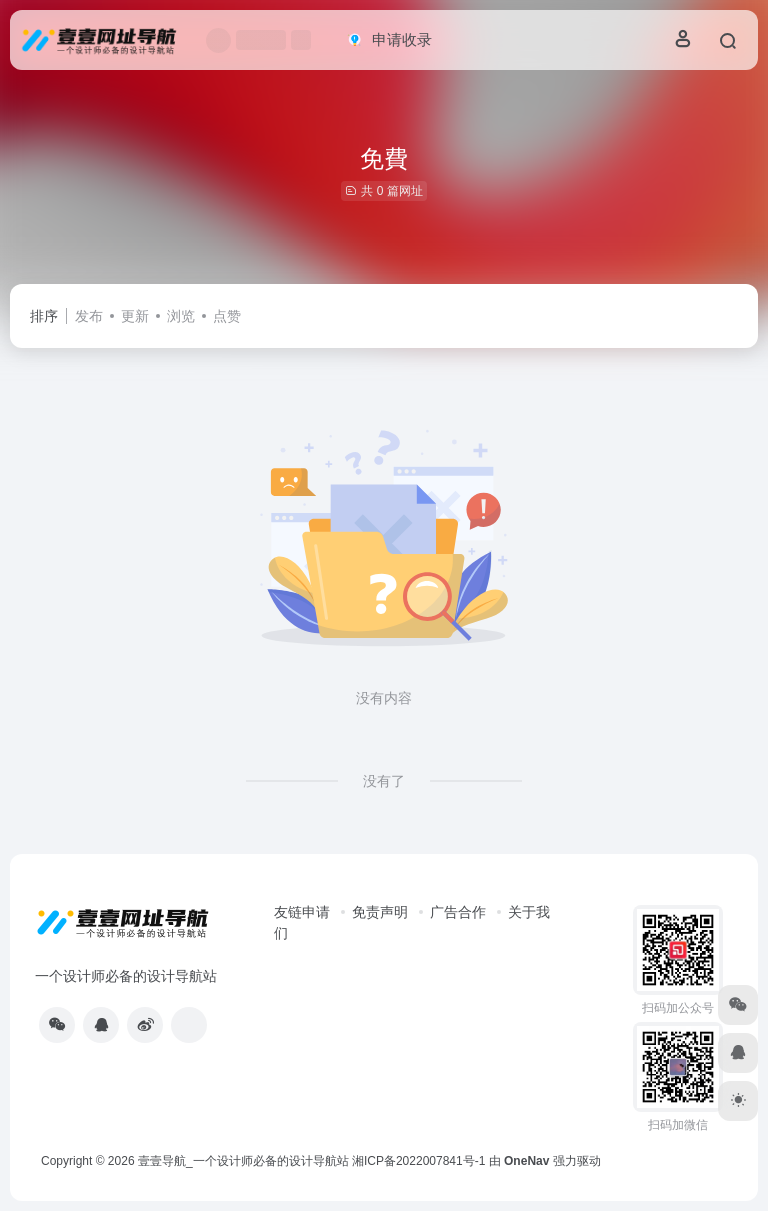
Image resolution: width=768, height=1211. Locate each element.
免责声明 (380, 912)
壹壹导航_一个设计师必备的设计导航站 (243, 1161)
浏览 (181, 316)
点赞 (227, 316)
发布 (89, 316)
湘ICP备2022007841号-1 (418, 1161)
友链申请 (302, 912)
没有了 (384, 781)
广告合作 (458, 912)
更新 (135, 316)
